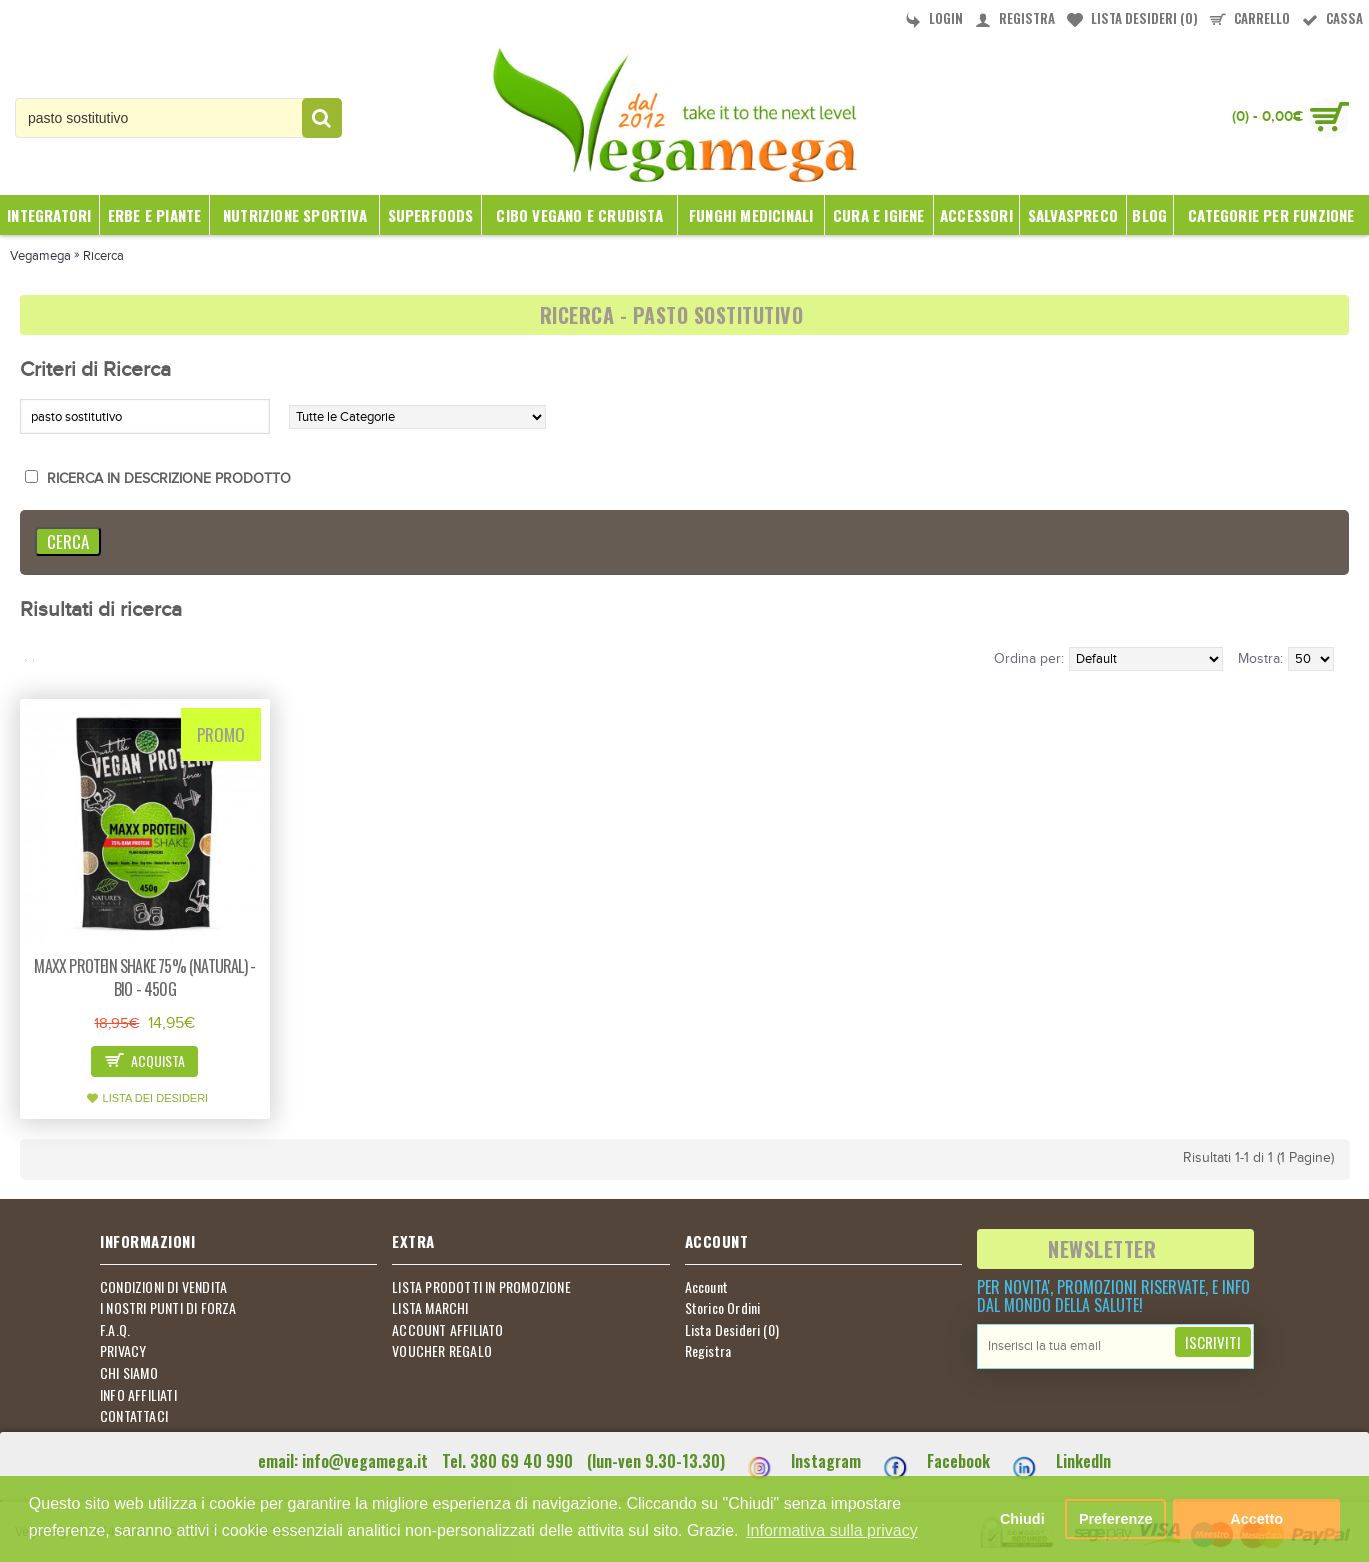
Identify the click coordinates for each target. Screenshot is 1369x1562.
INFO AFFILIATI (138, 1395)
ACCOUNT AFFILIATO (447, 1330)
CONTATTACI (134, 1416)
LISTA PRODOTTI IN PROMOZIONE (481, 1287)
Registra (708, 1351)
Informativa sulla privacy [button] (832, 1530)
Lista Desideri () (732, 1330)
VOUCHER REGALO (442, 1351)
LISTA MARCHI (430, 1308)
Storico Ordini (723, 1308)
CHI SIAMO (129, 1373)
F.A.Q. (115, 1330)
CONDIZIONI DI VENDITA (163, 1287)
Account (706, 1287)
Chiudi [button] (1022, 1519)
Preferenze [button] (1116, 1519)
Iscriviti (1213, 1342)
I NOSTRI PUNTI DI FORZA (168, 1308)
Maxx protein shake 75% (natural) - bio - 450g (144, 977)
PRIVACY (123, 1351)
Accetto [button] (1256, 1519)
